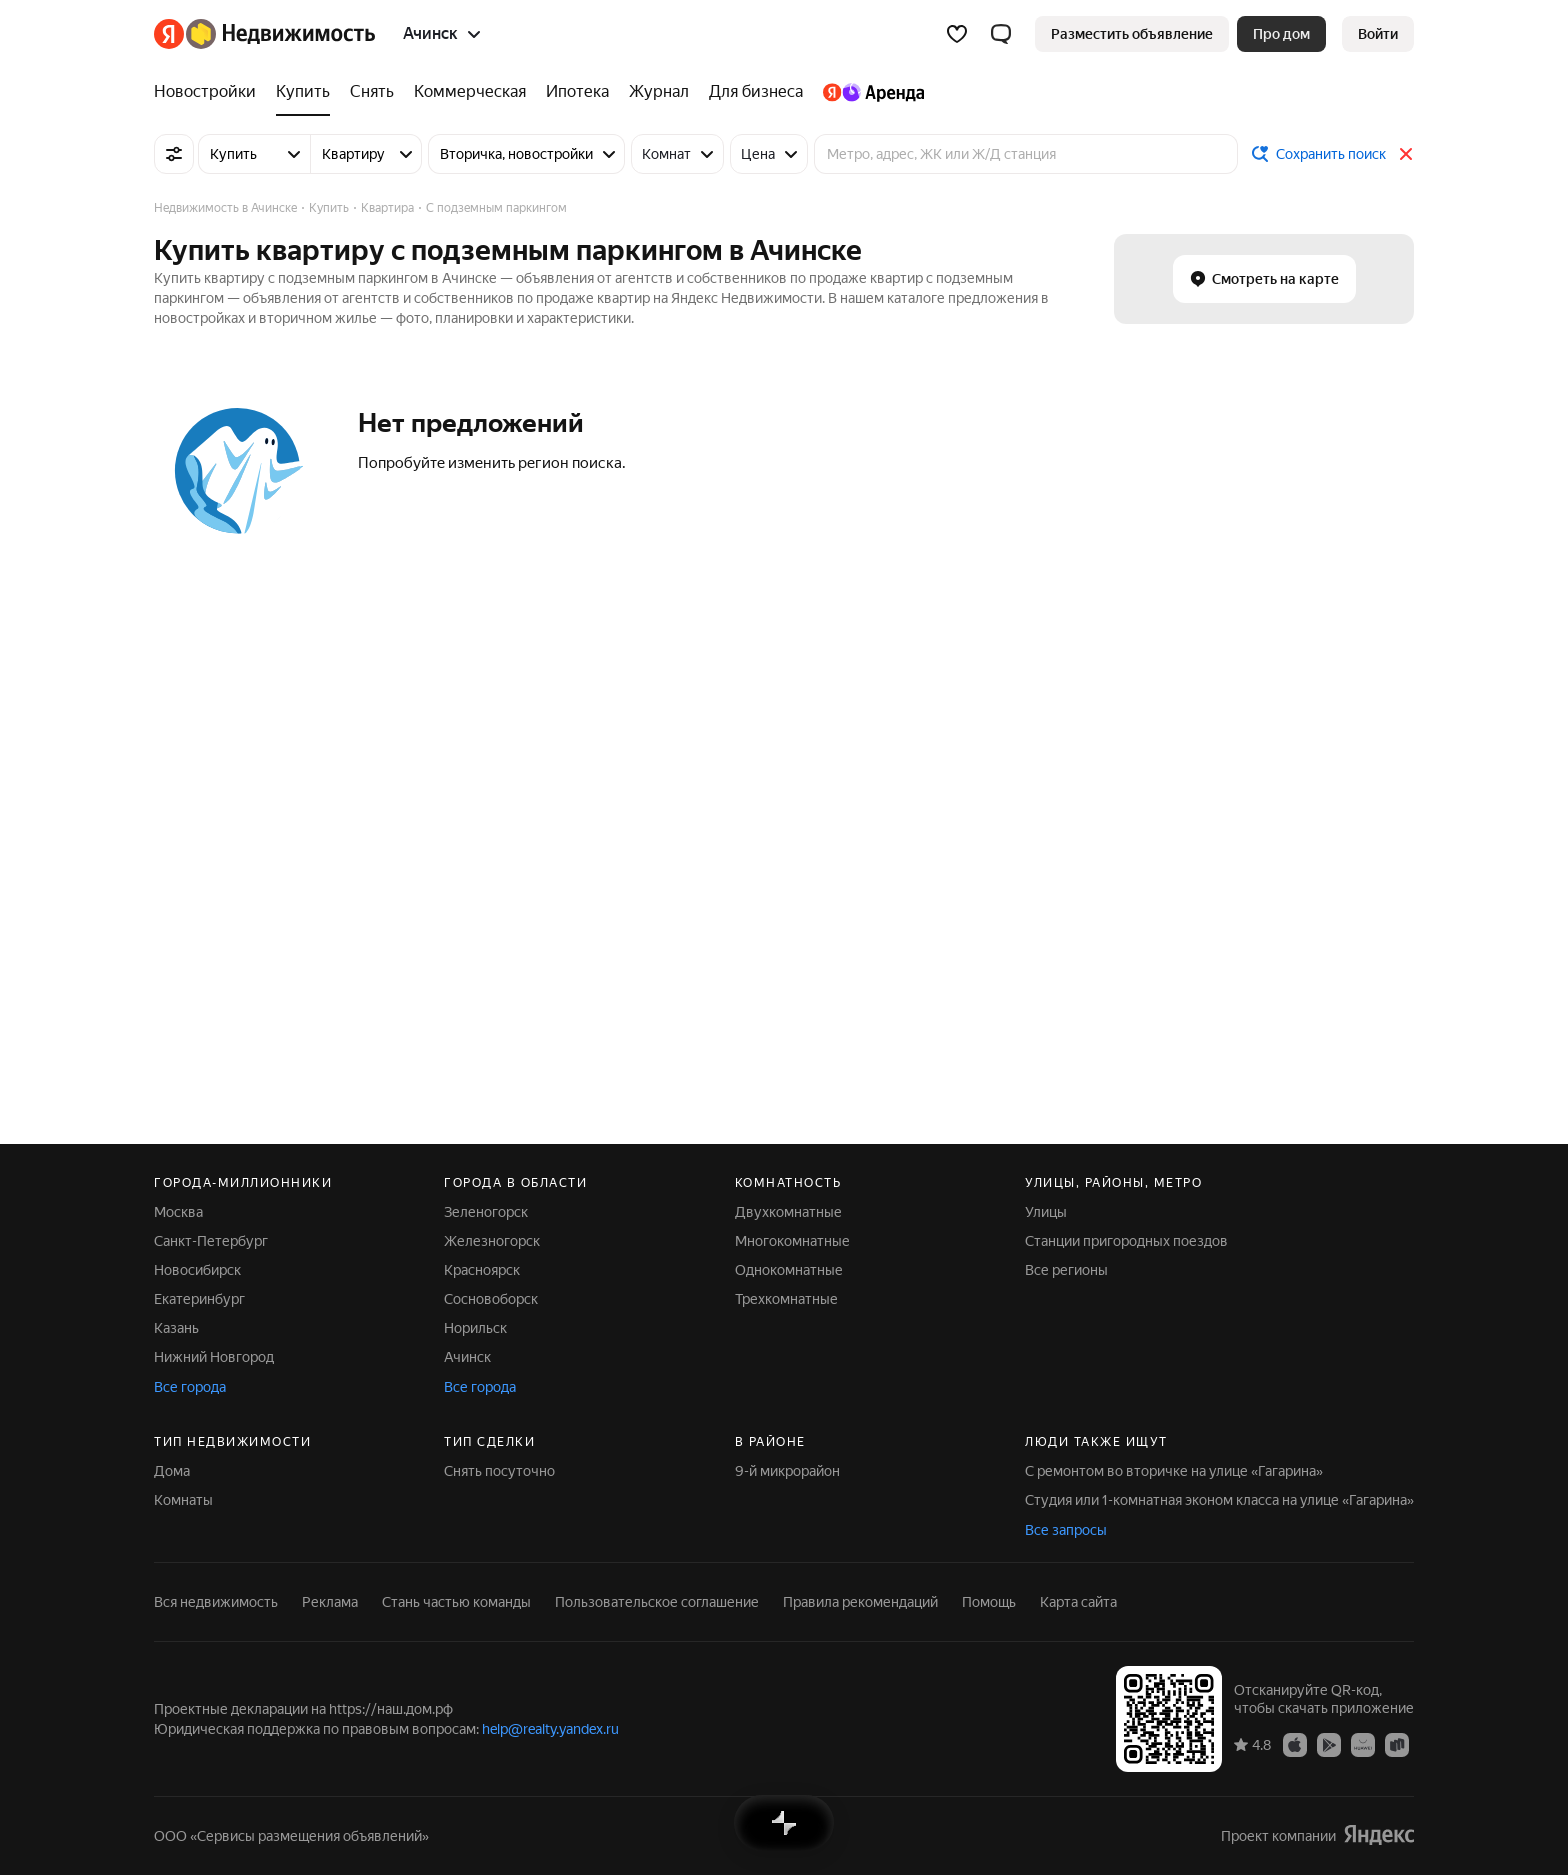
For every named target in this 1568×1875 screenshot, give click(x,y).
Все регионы (1066, 1270)
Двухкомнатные (788, 1212)
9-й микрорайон (787, 1471)
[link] (1378, 34)
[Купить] (303, 92)
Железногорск (492, 1241)
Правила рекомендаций (860, 1602)
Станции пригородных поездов (1126, 1241)
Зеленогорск (486, 1212)
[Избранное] (957, 34)
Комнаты (183, 1500)
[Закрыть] (1406, 154)
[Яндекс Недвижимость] (280, 34)
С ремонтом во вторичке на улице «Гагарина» (1174, 1471)
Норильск (475, 1328)
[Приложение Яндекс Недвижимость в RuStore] (1397, 1744)
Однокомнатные (789, 1270)
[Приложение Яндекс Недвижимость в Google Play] (1329, 1744)
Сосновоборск (491, 1299)
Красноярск (482, 1270)
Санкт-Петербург (211, 1241)
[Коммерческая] (470, 92)
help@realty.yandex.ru (550, 1729)
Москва (178, 1212)
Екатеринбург (199, 1299)
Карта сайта (1078, 1602)
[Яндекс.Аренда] (868, 92)
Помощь (989, 1602)
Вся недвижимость (216, 1602)
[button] (1001, 34)
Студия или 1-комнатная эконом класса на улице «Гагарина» (1219, 1500)
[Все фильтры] (174, 154)
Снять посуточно (499, 1471)
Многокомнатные (792, 1241)
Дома (172, 1471)
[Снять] (372, 92)
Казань (176, 1328)
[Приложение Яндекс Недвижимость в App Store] (1295, 1744)
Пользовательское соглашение (657, 1602)
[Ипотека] (577, 92)
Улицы (1046, 1212)
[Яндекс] (169, 34)
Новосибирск (197, 1270)
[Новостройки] (210, 92)
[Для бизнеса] (756, 92)
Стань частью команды (456, 1602)
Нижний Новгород (214, 1357)
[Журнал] (659, 92)
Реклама (330, 1602)
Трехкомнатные (786, 1299)
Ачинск (467, 1357)
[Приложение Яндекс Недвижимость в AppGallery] (1363, 1744)
